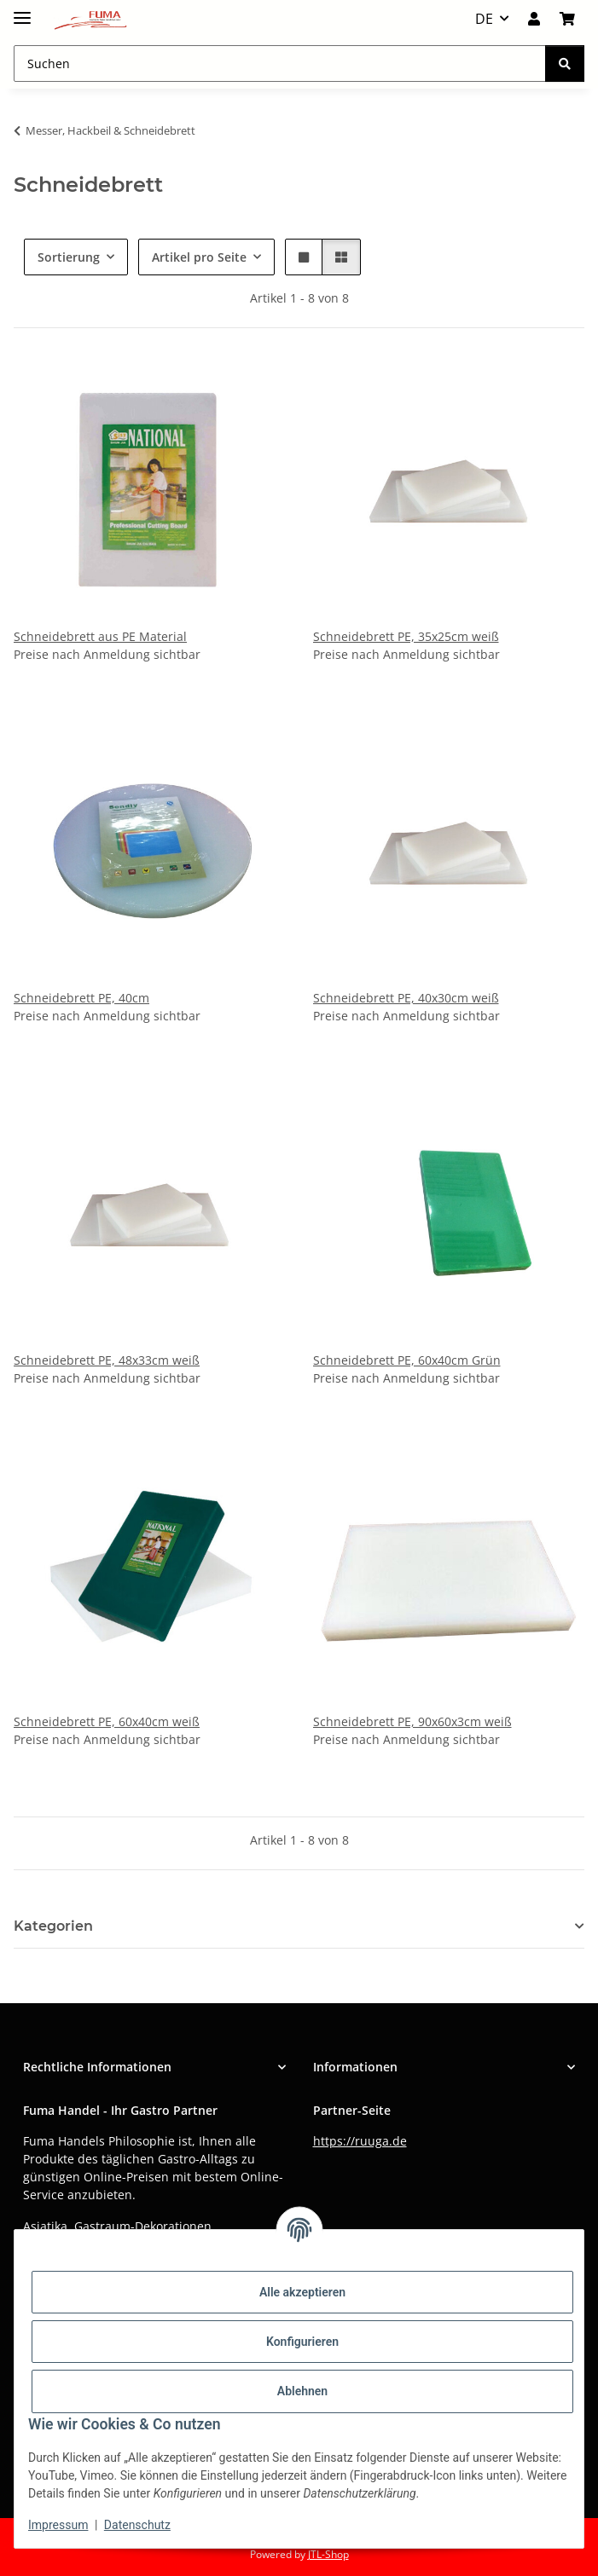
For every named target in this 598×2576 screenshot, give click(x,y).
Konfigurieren (302, 2341)
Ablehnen (302, 2391)
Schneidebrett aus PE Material (100, 636)
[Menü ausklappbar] (22, 10)
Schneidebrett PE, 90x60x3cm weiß (412, 1721)
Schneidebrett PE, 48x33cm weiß (107, 1360)
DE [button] (484, 18)
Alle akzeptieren (302, 2292)
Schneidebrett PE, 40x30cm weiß (406, 998)
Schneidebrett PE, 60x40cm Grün (407, 1360)
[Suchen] (564, 63)
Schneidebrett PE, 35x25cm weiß (406, 636)
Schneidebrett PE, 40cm (81, 998)
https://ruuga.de (360, 2141)
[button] (534, 19)
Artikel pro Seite (199, 257)
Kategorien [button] (53, 1926)
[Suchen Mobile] (280, 63)
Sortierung (69, 257)
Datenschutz (137, 2525)
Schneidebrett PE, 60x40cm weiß (107, 1721)
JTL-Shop (328, 2554)
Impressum (58, 2525)
